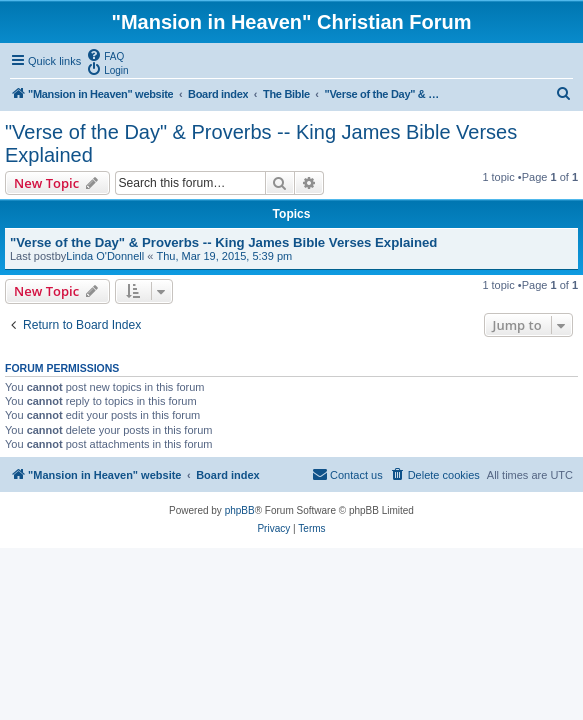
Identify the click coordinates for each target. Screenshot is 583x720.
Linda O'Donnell (105, 256)
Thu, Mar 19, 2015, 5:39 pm (224, 256)
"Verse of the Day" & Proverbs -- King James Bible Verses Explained (261, 143)
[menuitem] (105, 55)
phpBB (240, 510)
